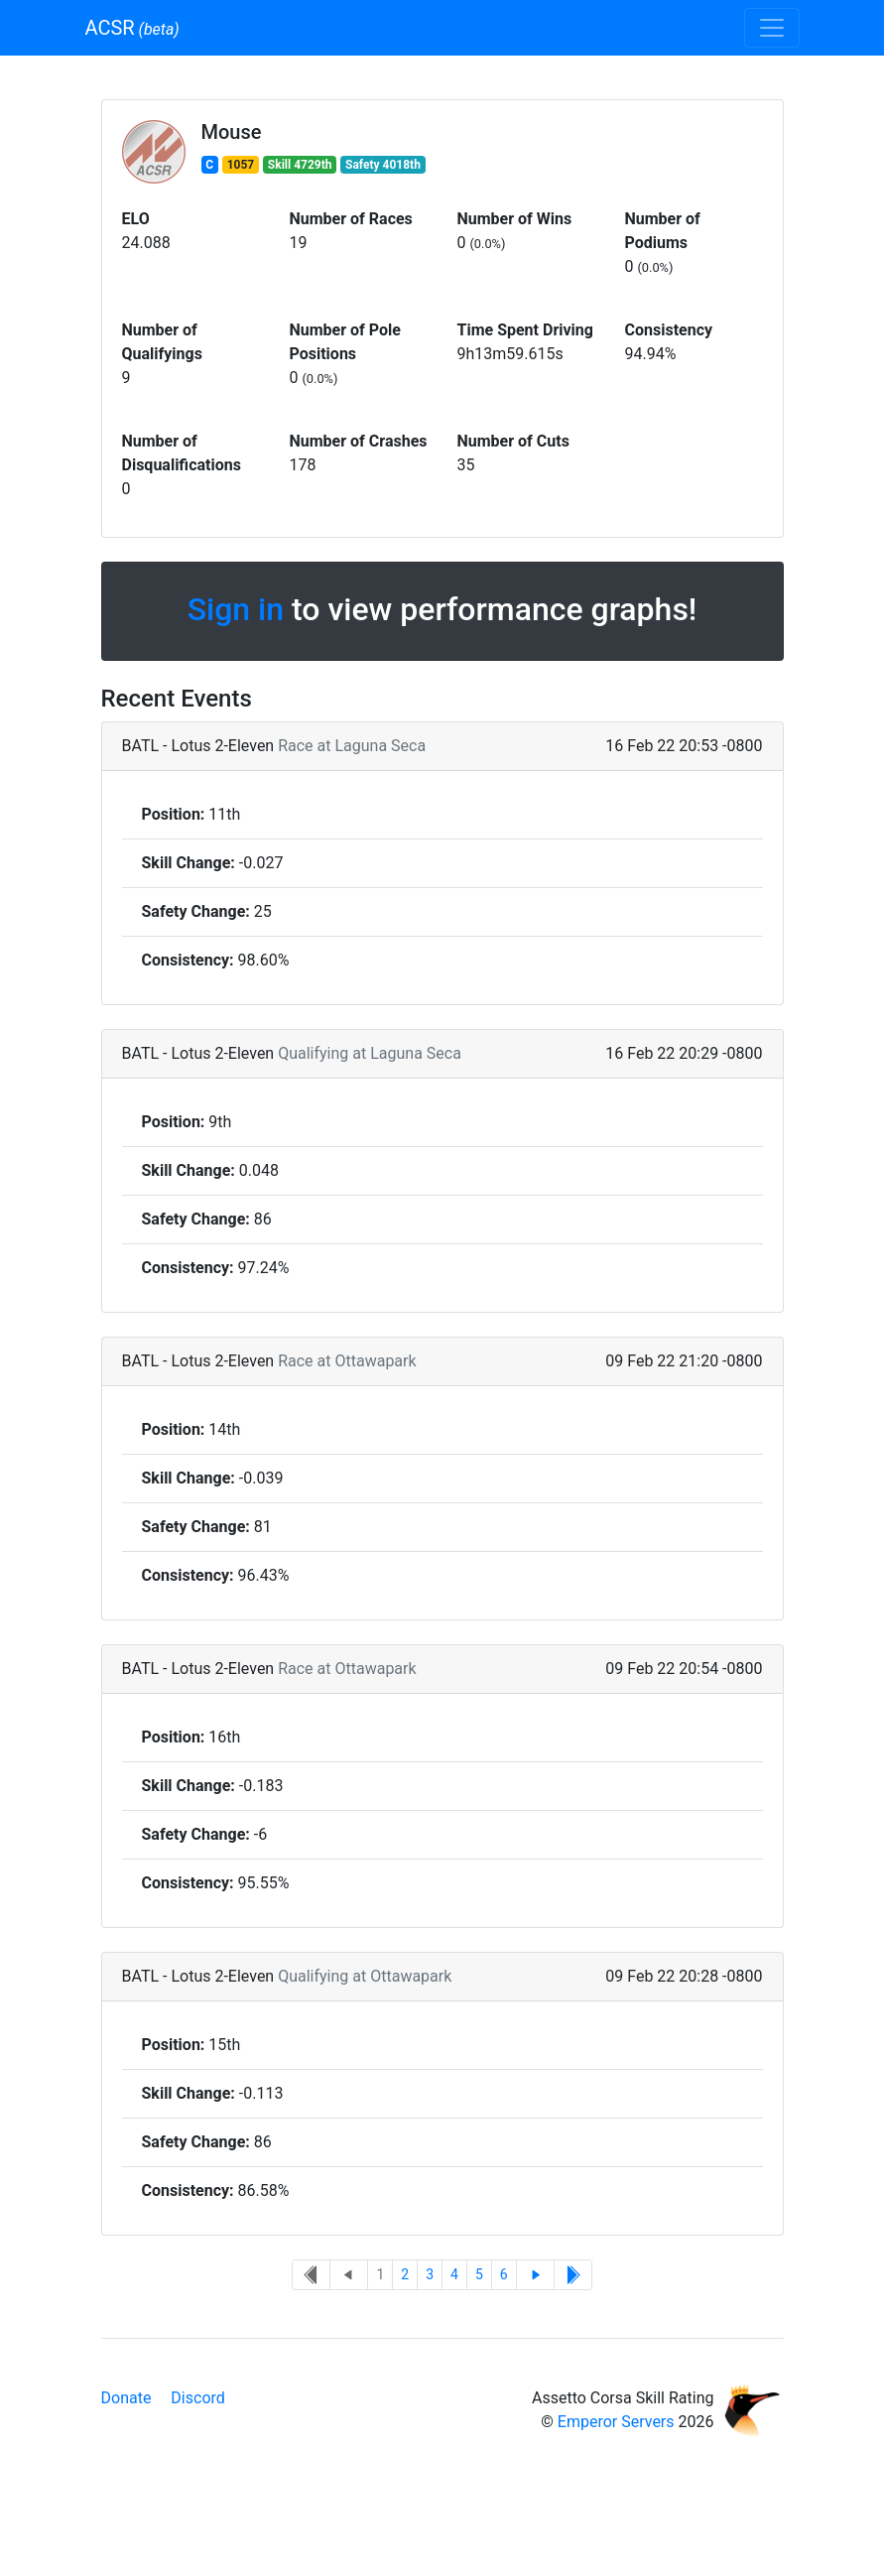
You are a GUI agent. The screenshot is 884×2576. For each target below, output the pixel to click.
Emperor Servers (616, 2421)
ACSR (132, 28)
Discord (197, 2397)
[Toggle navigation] (772, 28)
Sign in (236, 609)
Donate (126, 2397)
